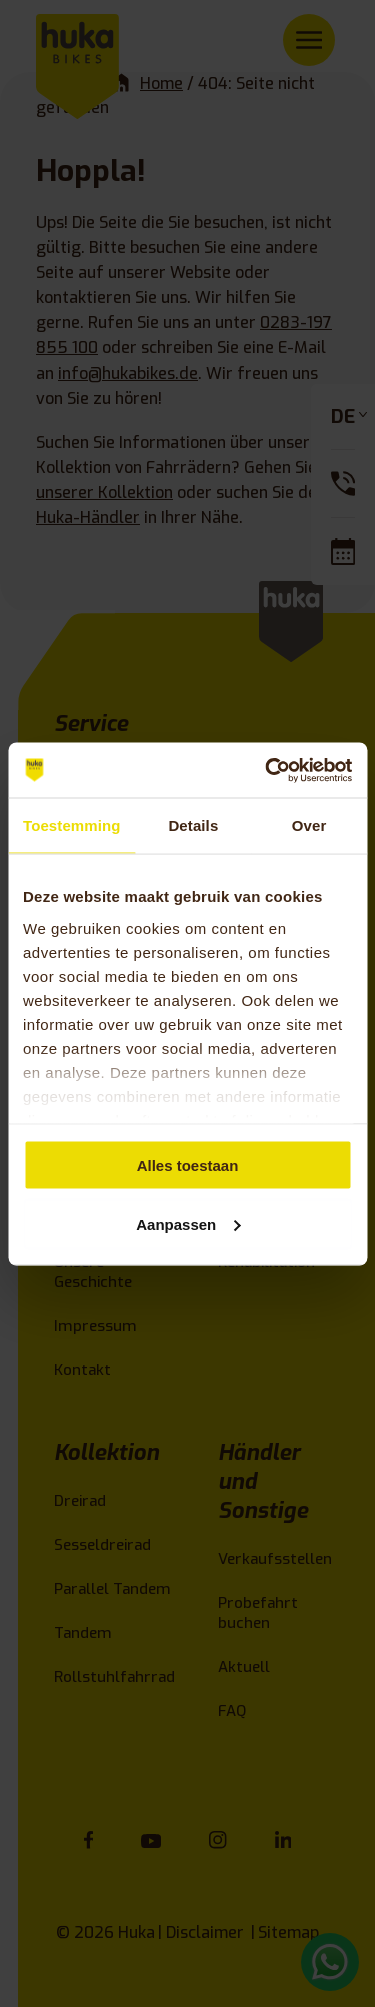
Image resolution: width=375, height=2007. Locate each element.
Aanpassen (188, 1223)
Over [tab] (309, 825)
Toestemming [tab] (72, 825)
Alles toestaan (188, 1165)
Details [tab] (193, 825)
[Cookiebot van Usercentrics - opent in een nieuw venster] (267, 770)
